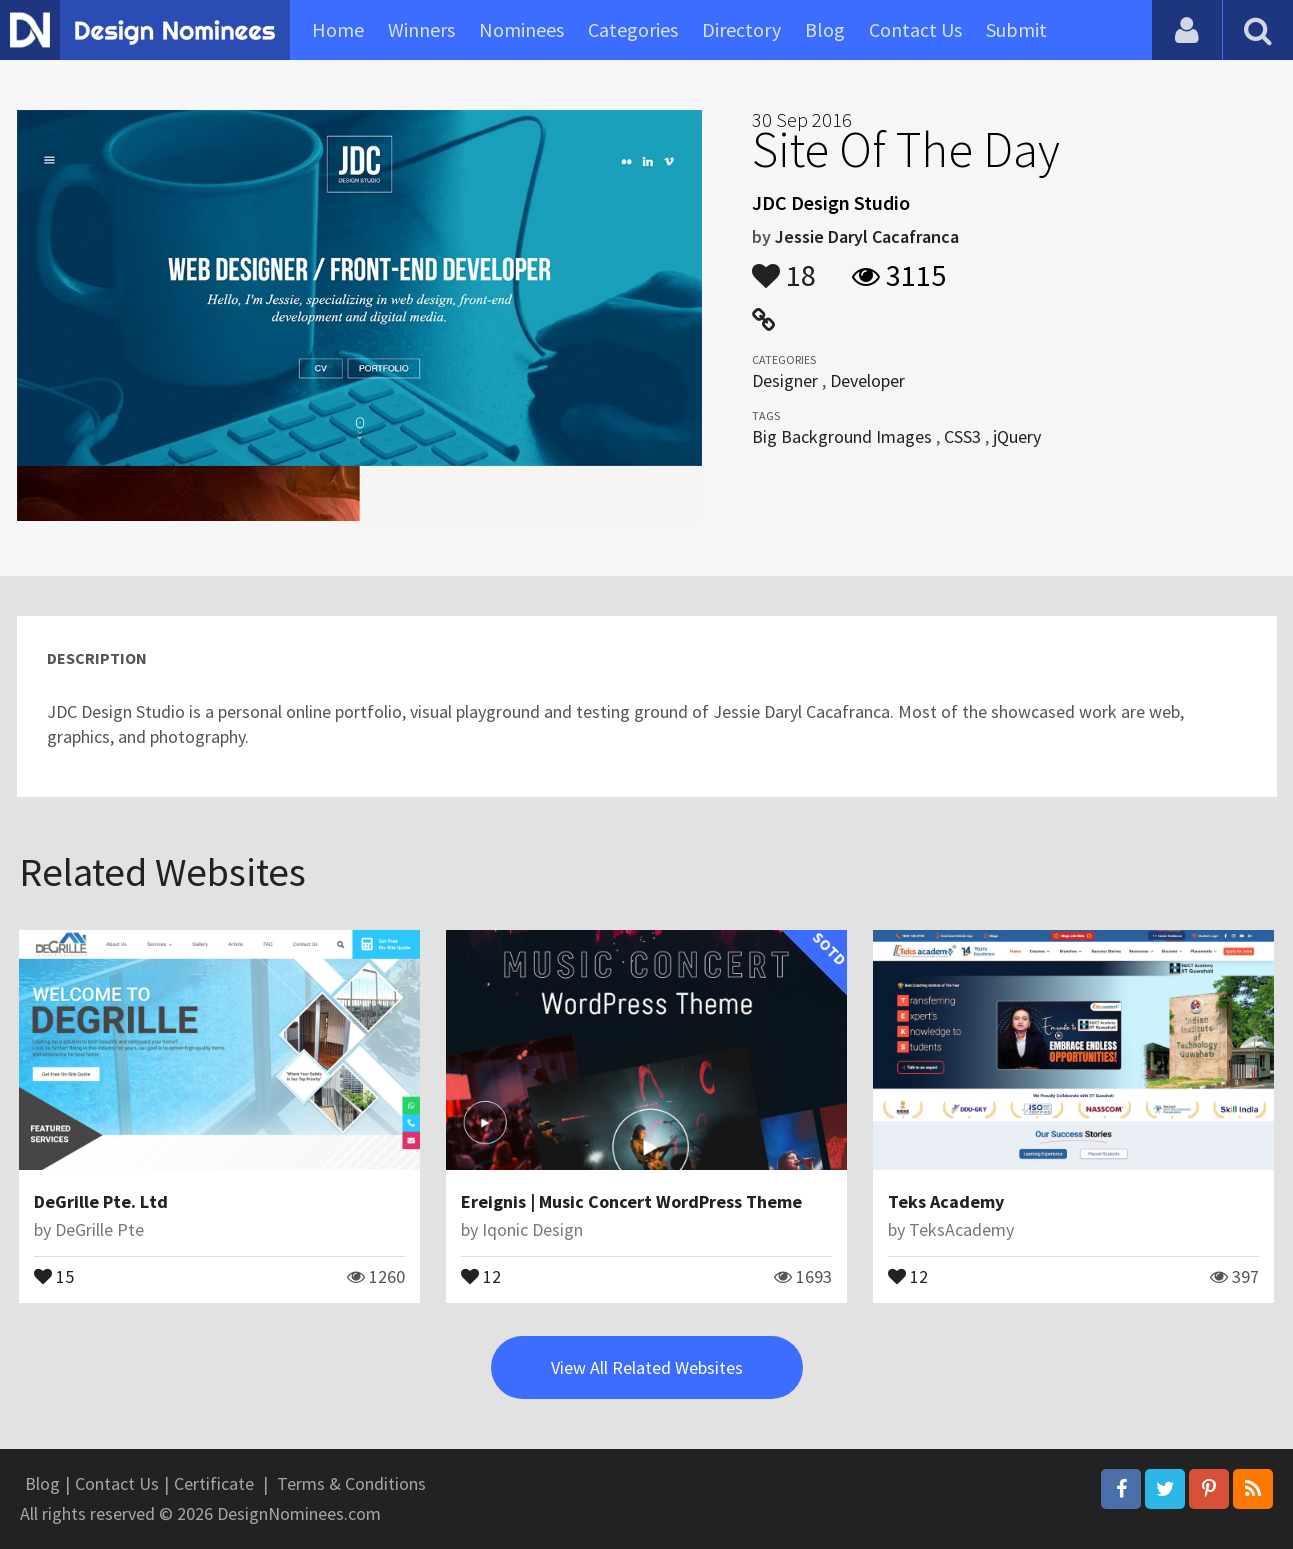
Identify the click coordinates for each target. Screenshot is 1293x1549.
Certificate (214, 1483)
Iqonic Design (532, 1229)
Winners (421, 29)
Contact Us (915, 29)
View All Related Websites (647, 1367)
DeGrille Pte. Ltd (101, 1201)
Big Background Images (842, 436)
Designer (785, 380)
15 (54, 1275)
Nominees (521, 29)
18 (784, 266)
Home (338, 29)
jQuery (1017, 436)
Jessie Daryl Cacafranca (867, 236)
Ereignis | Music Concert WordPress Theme (631, 1201)
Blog (825, 29)
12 (481, 1275)
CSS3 (962, 436)
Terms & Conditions (351, 1483)
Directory (741, 29)
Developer (867, 380)
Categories (633, 29)
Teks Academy (946, 1201)
